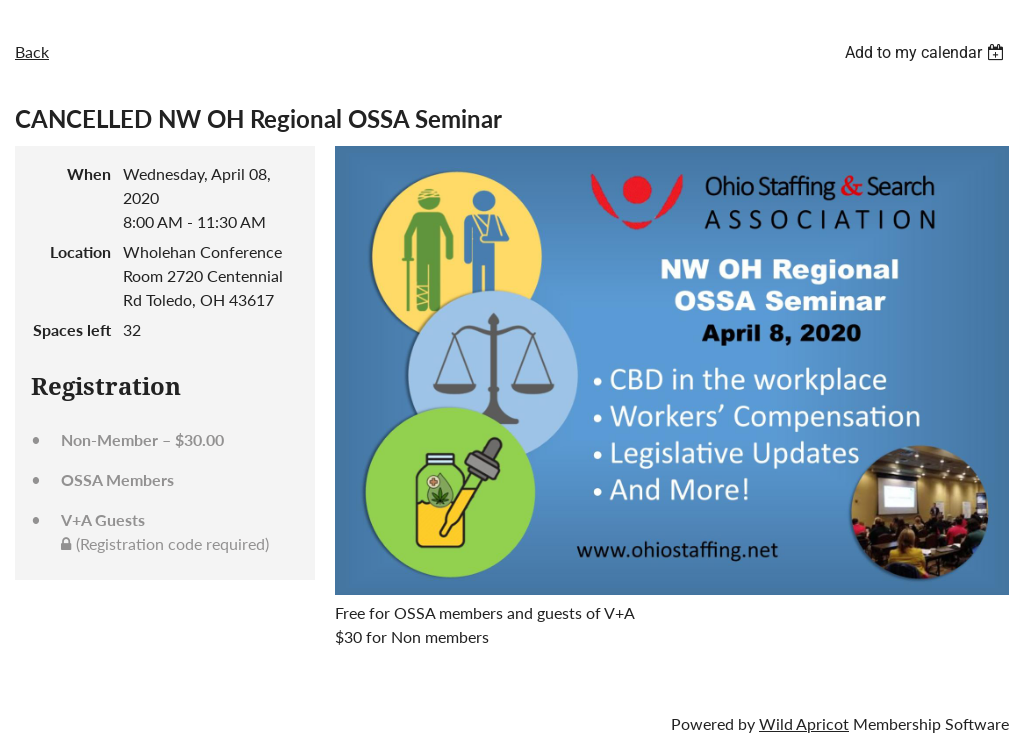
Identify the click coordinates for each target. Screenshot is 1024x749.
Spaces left (72, 329)
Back (32, 51)
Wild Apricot (804, 723)
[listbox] (927, 52)
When (89, 173)
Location (80, 251)
